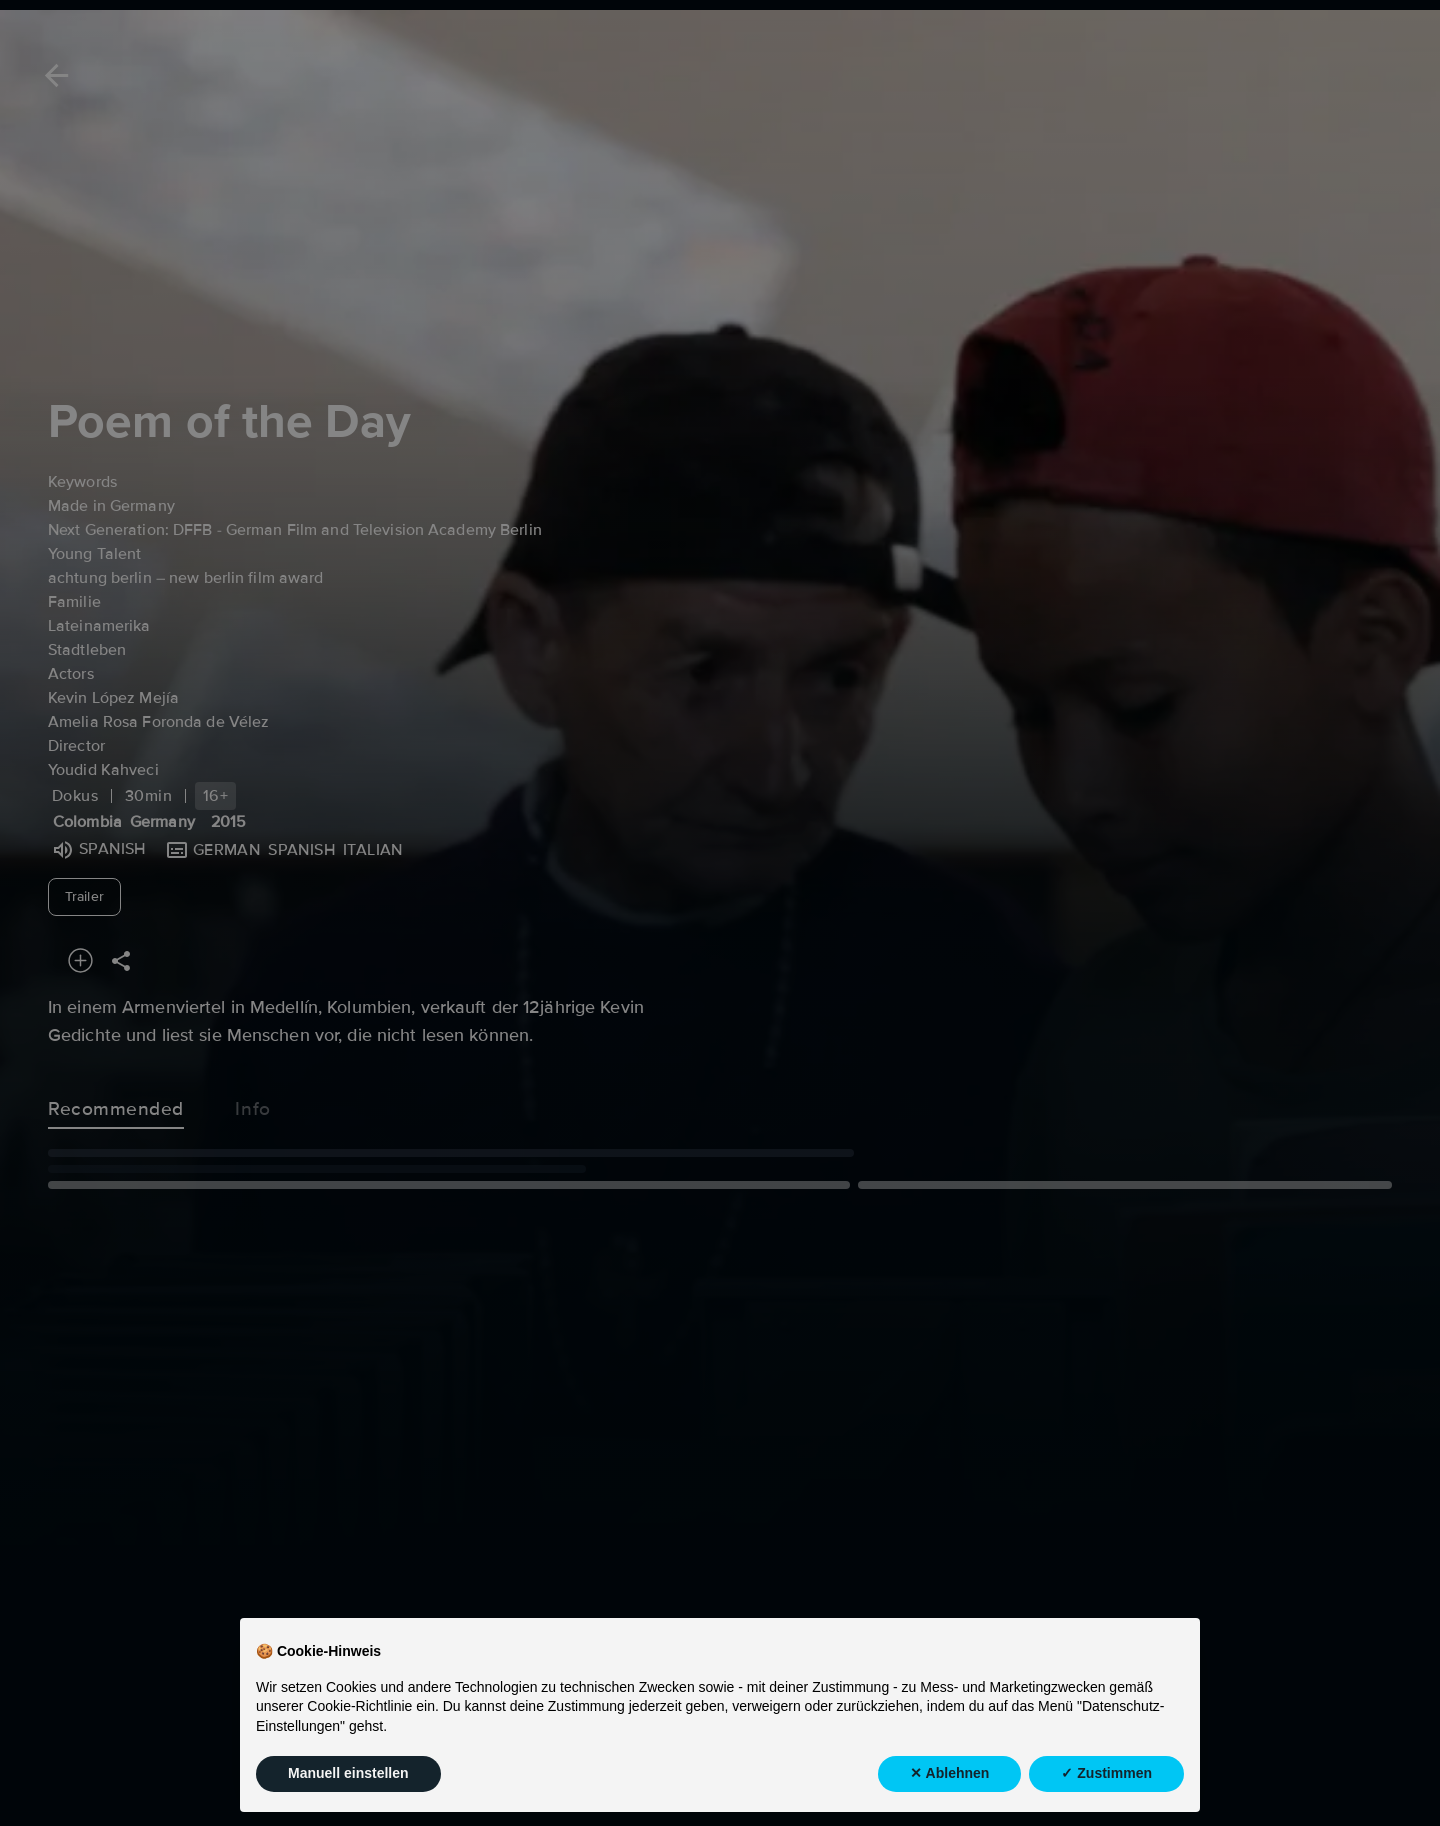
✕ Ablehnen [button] (949, 1786)
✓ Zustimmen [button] (1106, 1786)
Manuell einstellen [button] (348, 1786)
